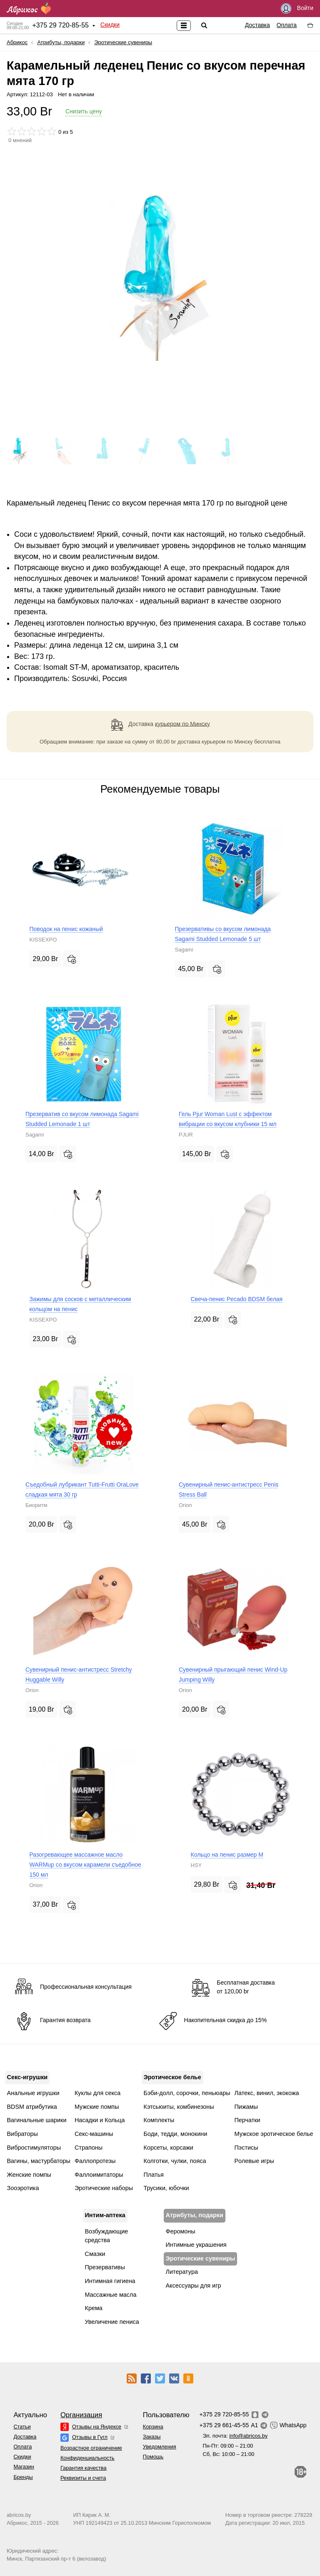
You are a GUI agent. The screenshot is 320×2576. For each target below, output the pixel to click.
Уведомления (159, 2446)
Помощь (153, 2456)
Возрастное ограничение (91, 2448)
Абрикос (17, 42)
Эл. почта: (235, 2436)
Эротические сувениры (123, 42)
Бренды (22, 2477)
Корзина (153, 2426)
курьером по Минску (182, 723)
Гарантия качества (83, 2468)
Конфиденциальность (87, 2458)
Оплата (287, 25)
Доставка (257, 25)
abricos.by (19, 2515)
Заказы (152, 2436)
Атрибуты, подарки (61, 42)
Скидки (110, 24)
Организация (81, 2415)
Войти (297, 8)
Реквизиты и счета (83, 2478)
